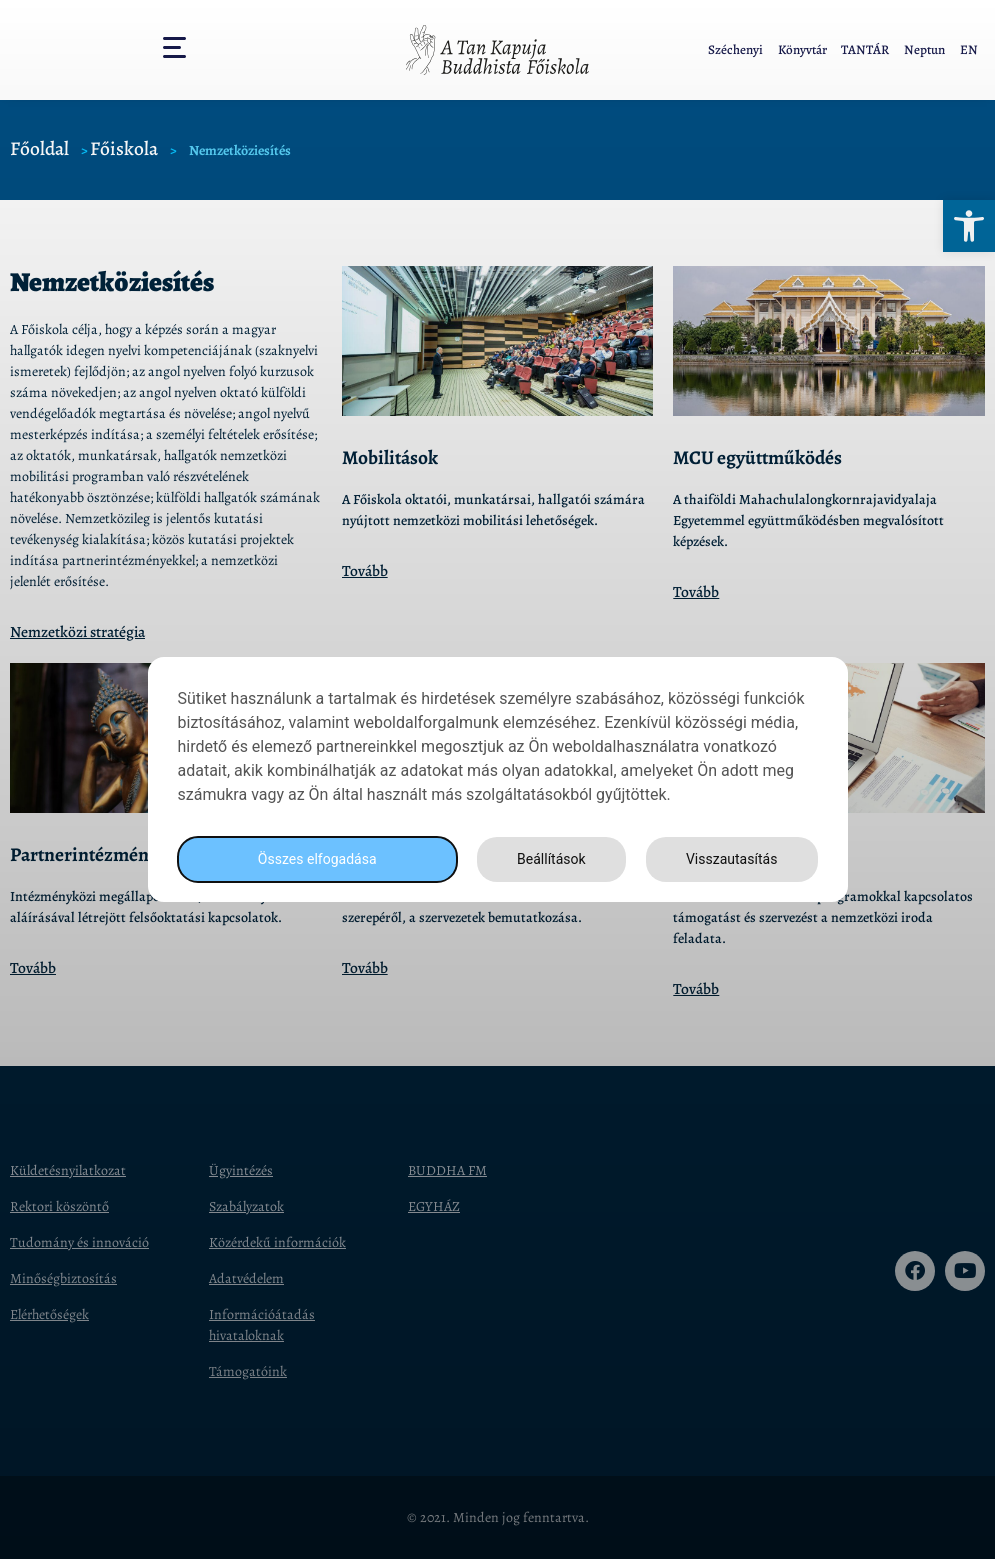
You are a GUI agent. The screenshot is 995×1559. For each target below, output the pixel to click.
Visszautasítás (729, 859)
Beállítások (545, 859)
